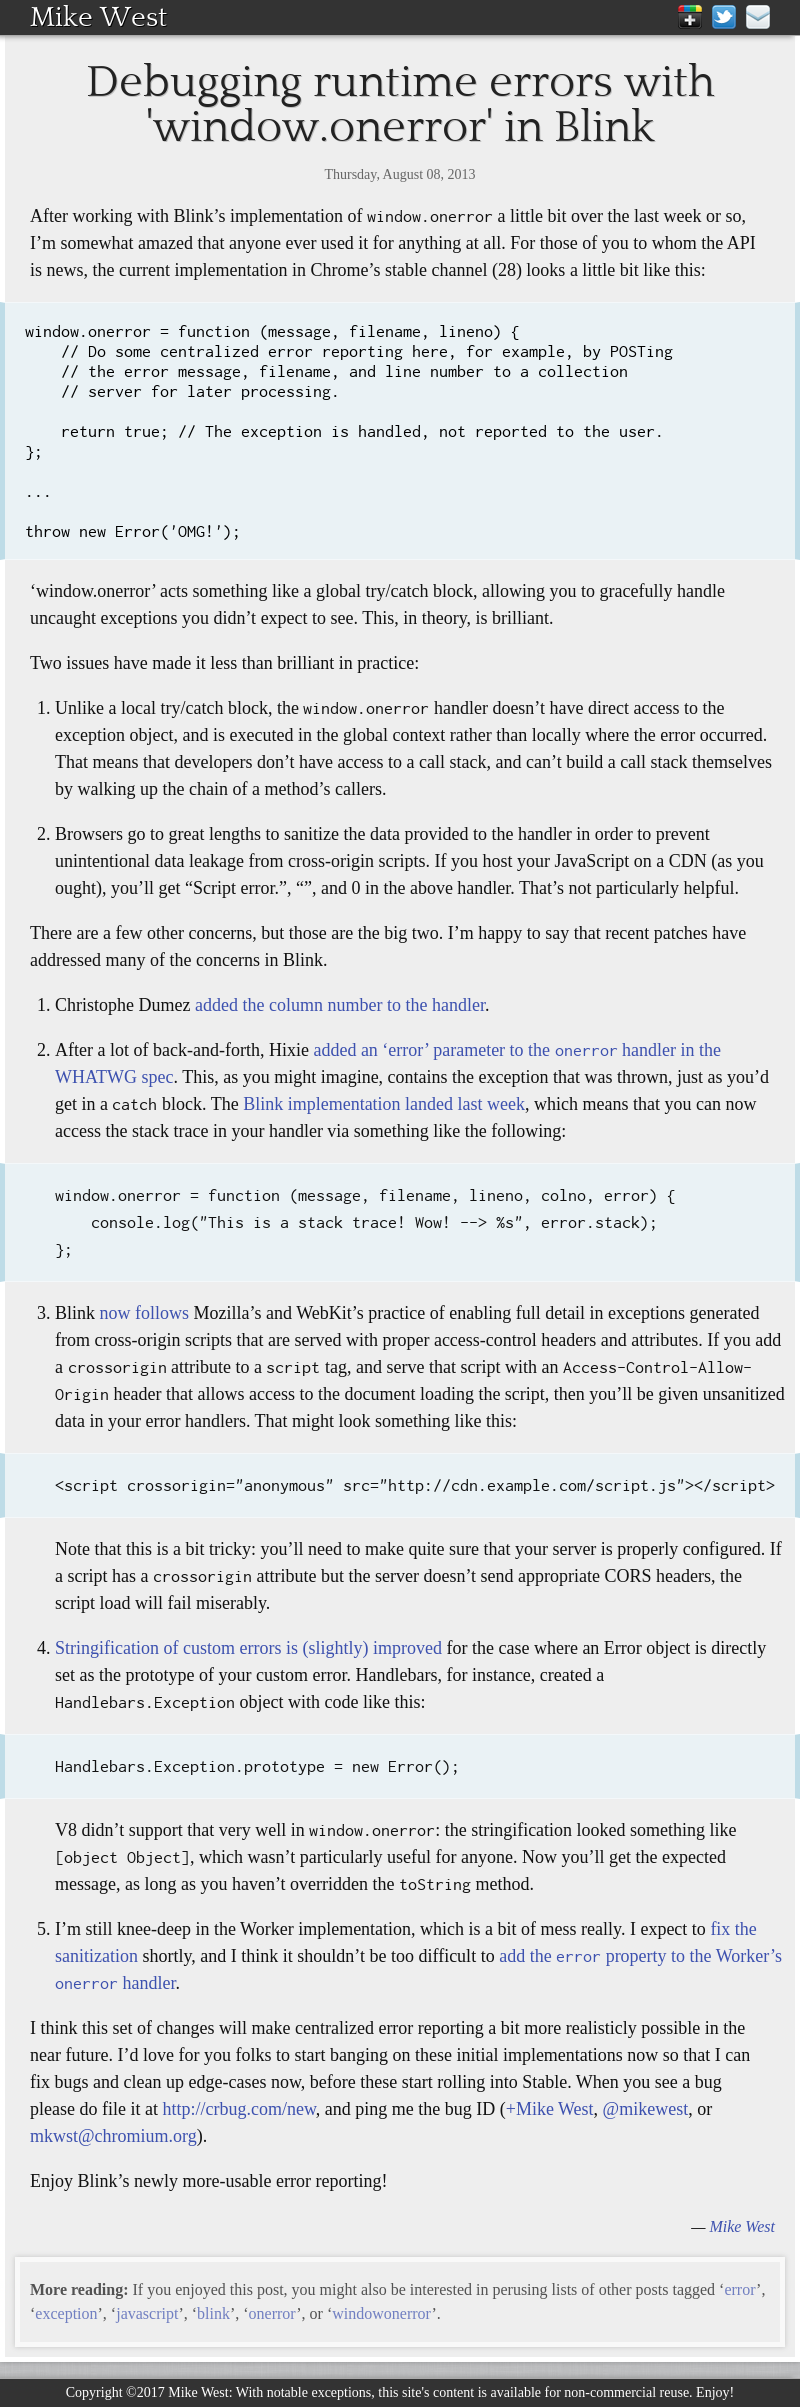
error (740, 2289)
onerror (273, 2313)
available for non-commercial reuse (589, 2392)
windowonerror (381, 2313)
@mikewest (646, 2109)
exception (66, 2313)
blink (213, 2313)
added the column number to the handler (340, 1005)
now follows (145, 1313)
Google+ (690, 17)
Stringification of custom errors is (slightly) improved (248, 1648)
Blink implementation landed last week (384, 1104)
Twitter (724, 17)
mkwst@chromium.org (113, 2136)
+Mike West (550, 2109)
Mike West (98, 17)
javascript (147, 2313)
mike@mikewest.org (758, 17)
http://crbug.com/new (238, 2109)
